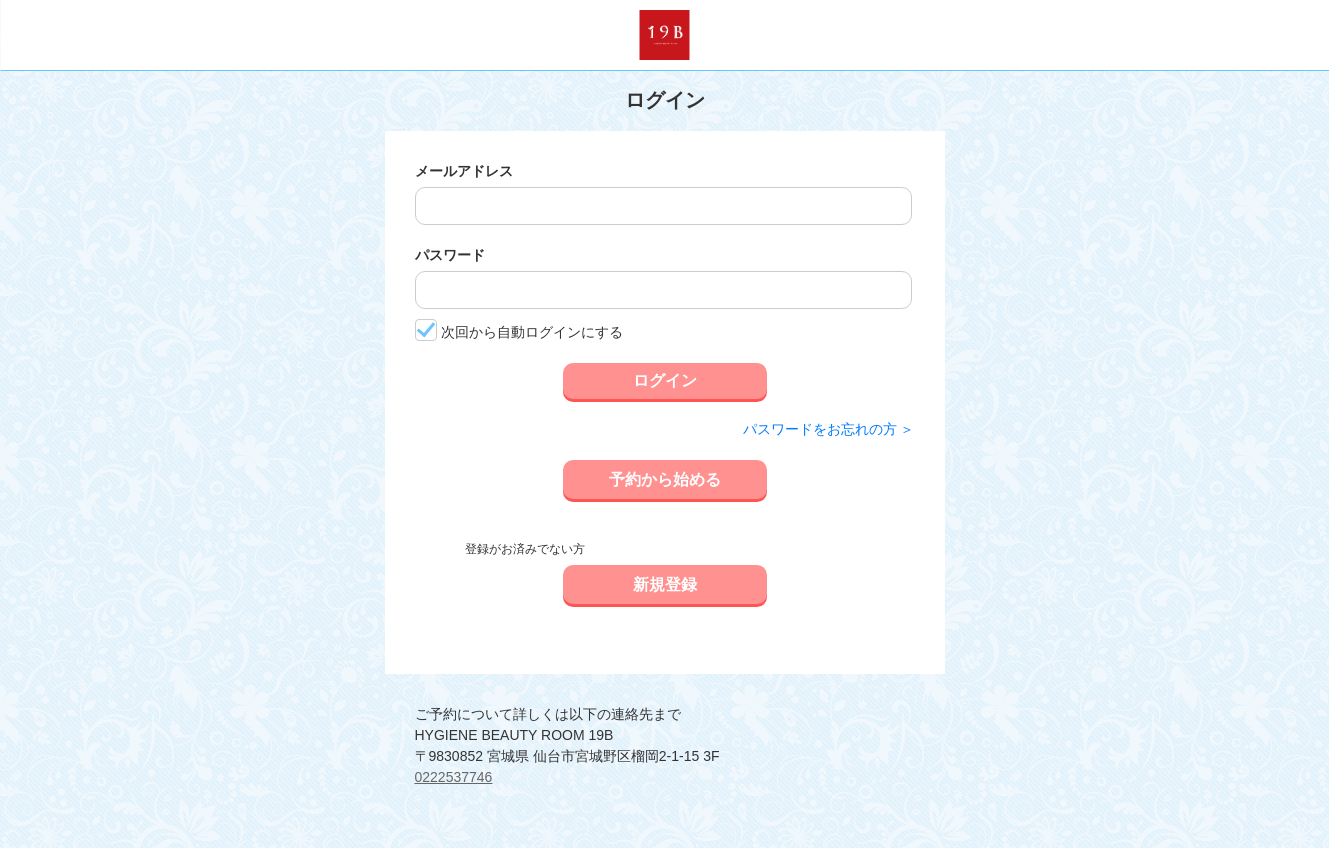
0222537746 (454, 777)
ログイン (665, 380)
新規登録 (665, 584)
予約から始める (665, 479)
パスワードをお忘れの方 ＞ (829, 429)
